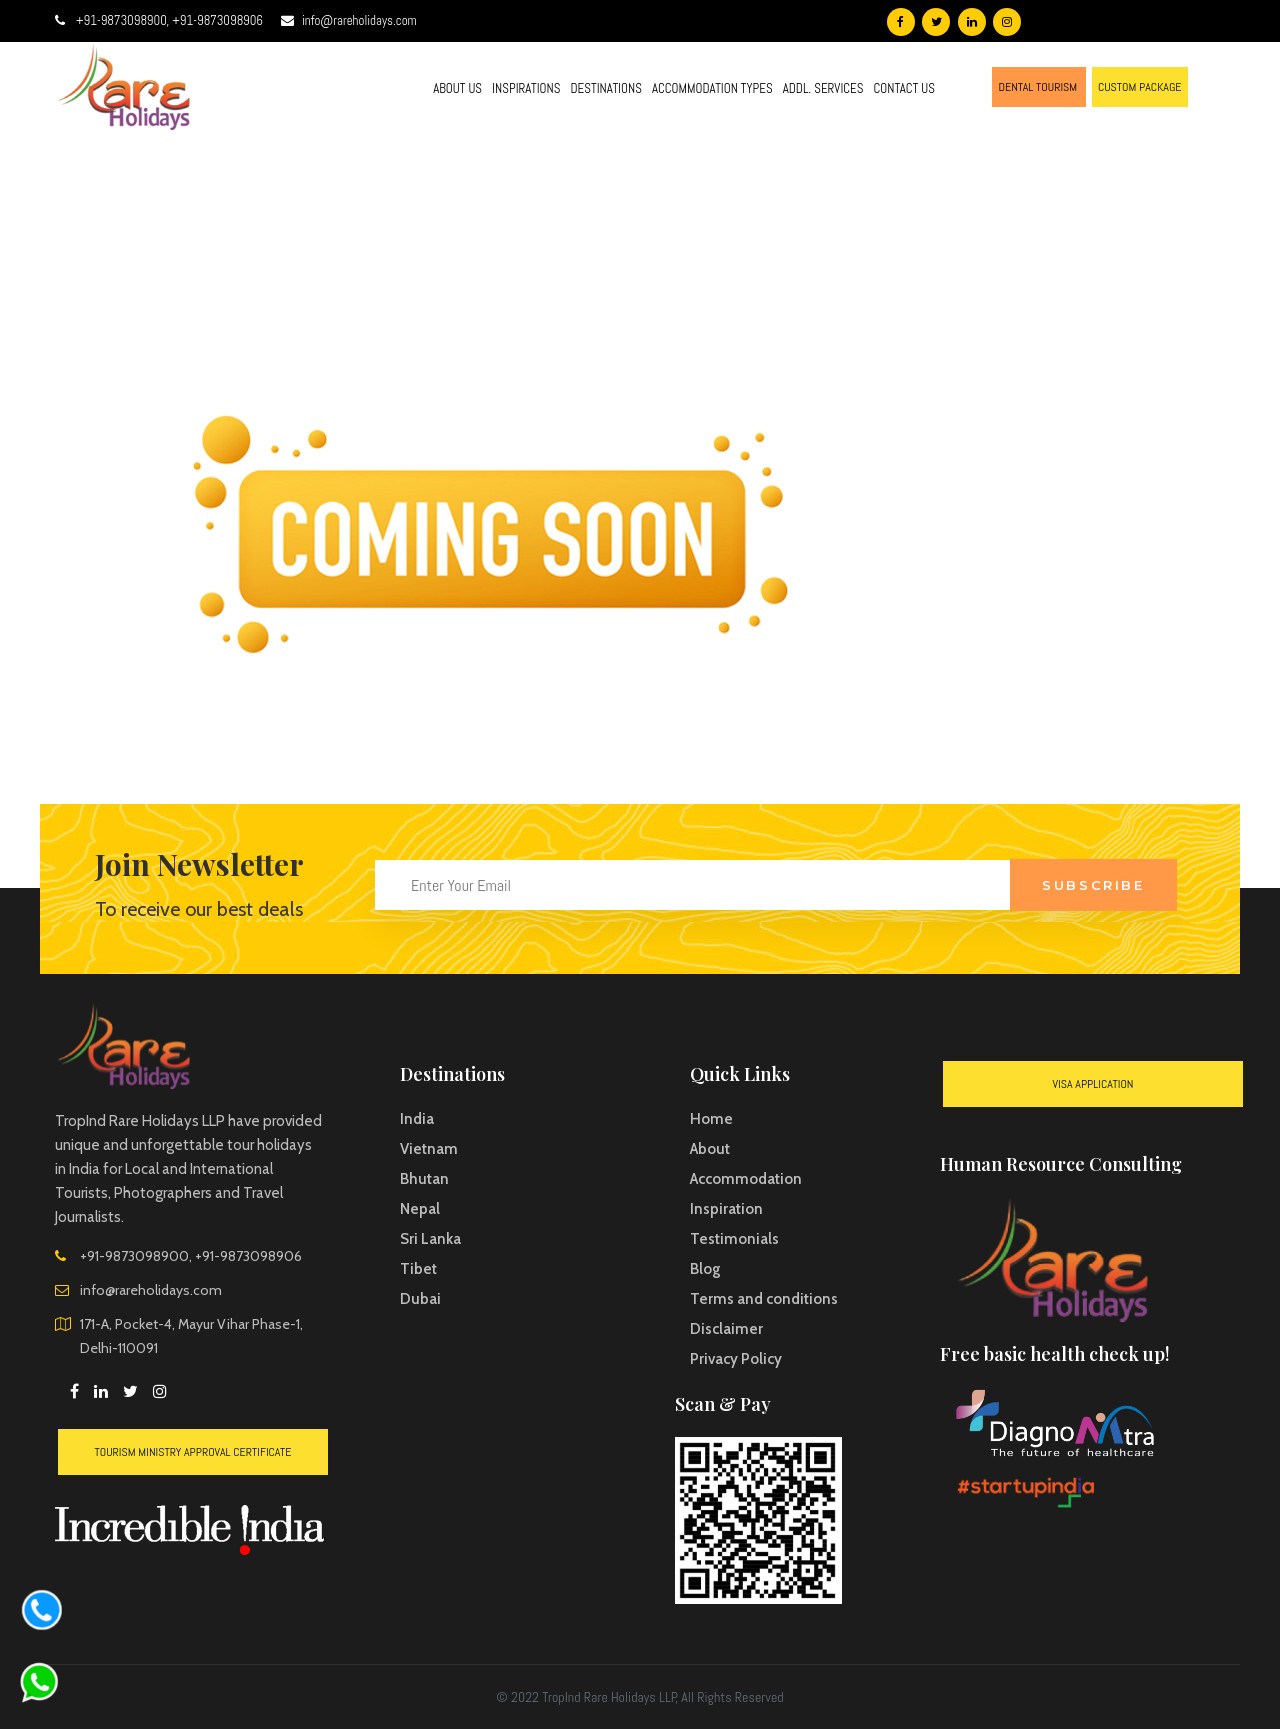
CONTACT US (904, 88)
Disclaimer (726, 1329)
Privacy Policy (736, 1359)
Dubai (420, 1299)
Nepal (420, 1209)
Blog (705, 1269)
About (710, 1149)
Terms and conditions (764, 1299)
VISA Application (1093, 1084)
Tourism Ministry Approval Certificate (193, 1452)
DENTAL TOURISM (1038, 87)
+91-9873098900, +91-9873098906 (169, 20)
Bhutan (424, 1179)
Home (711, 1119)
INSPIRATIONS (526, 88)
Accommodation (746, 1179)
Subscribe (1093, 885)
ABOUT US (457, 88)
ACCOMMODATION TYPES (712, 88)
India (417, 1119)
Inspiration (726, 1209)
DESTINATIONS (605, 88)
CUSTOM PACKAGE (1140, 87)
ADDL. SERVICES (823, 88)
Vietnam (429, 1149)
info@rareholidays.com (359, 20)
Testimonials (734, 1239)
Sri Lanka (430, 1239)
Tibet (418, 1269)
